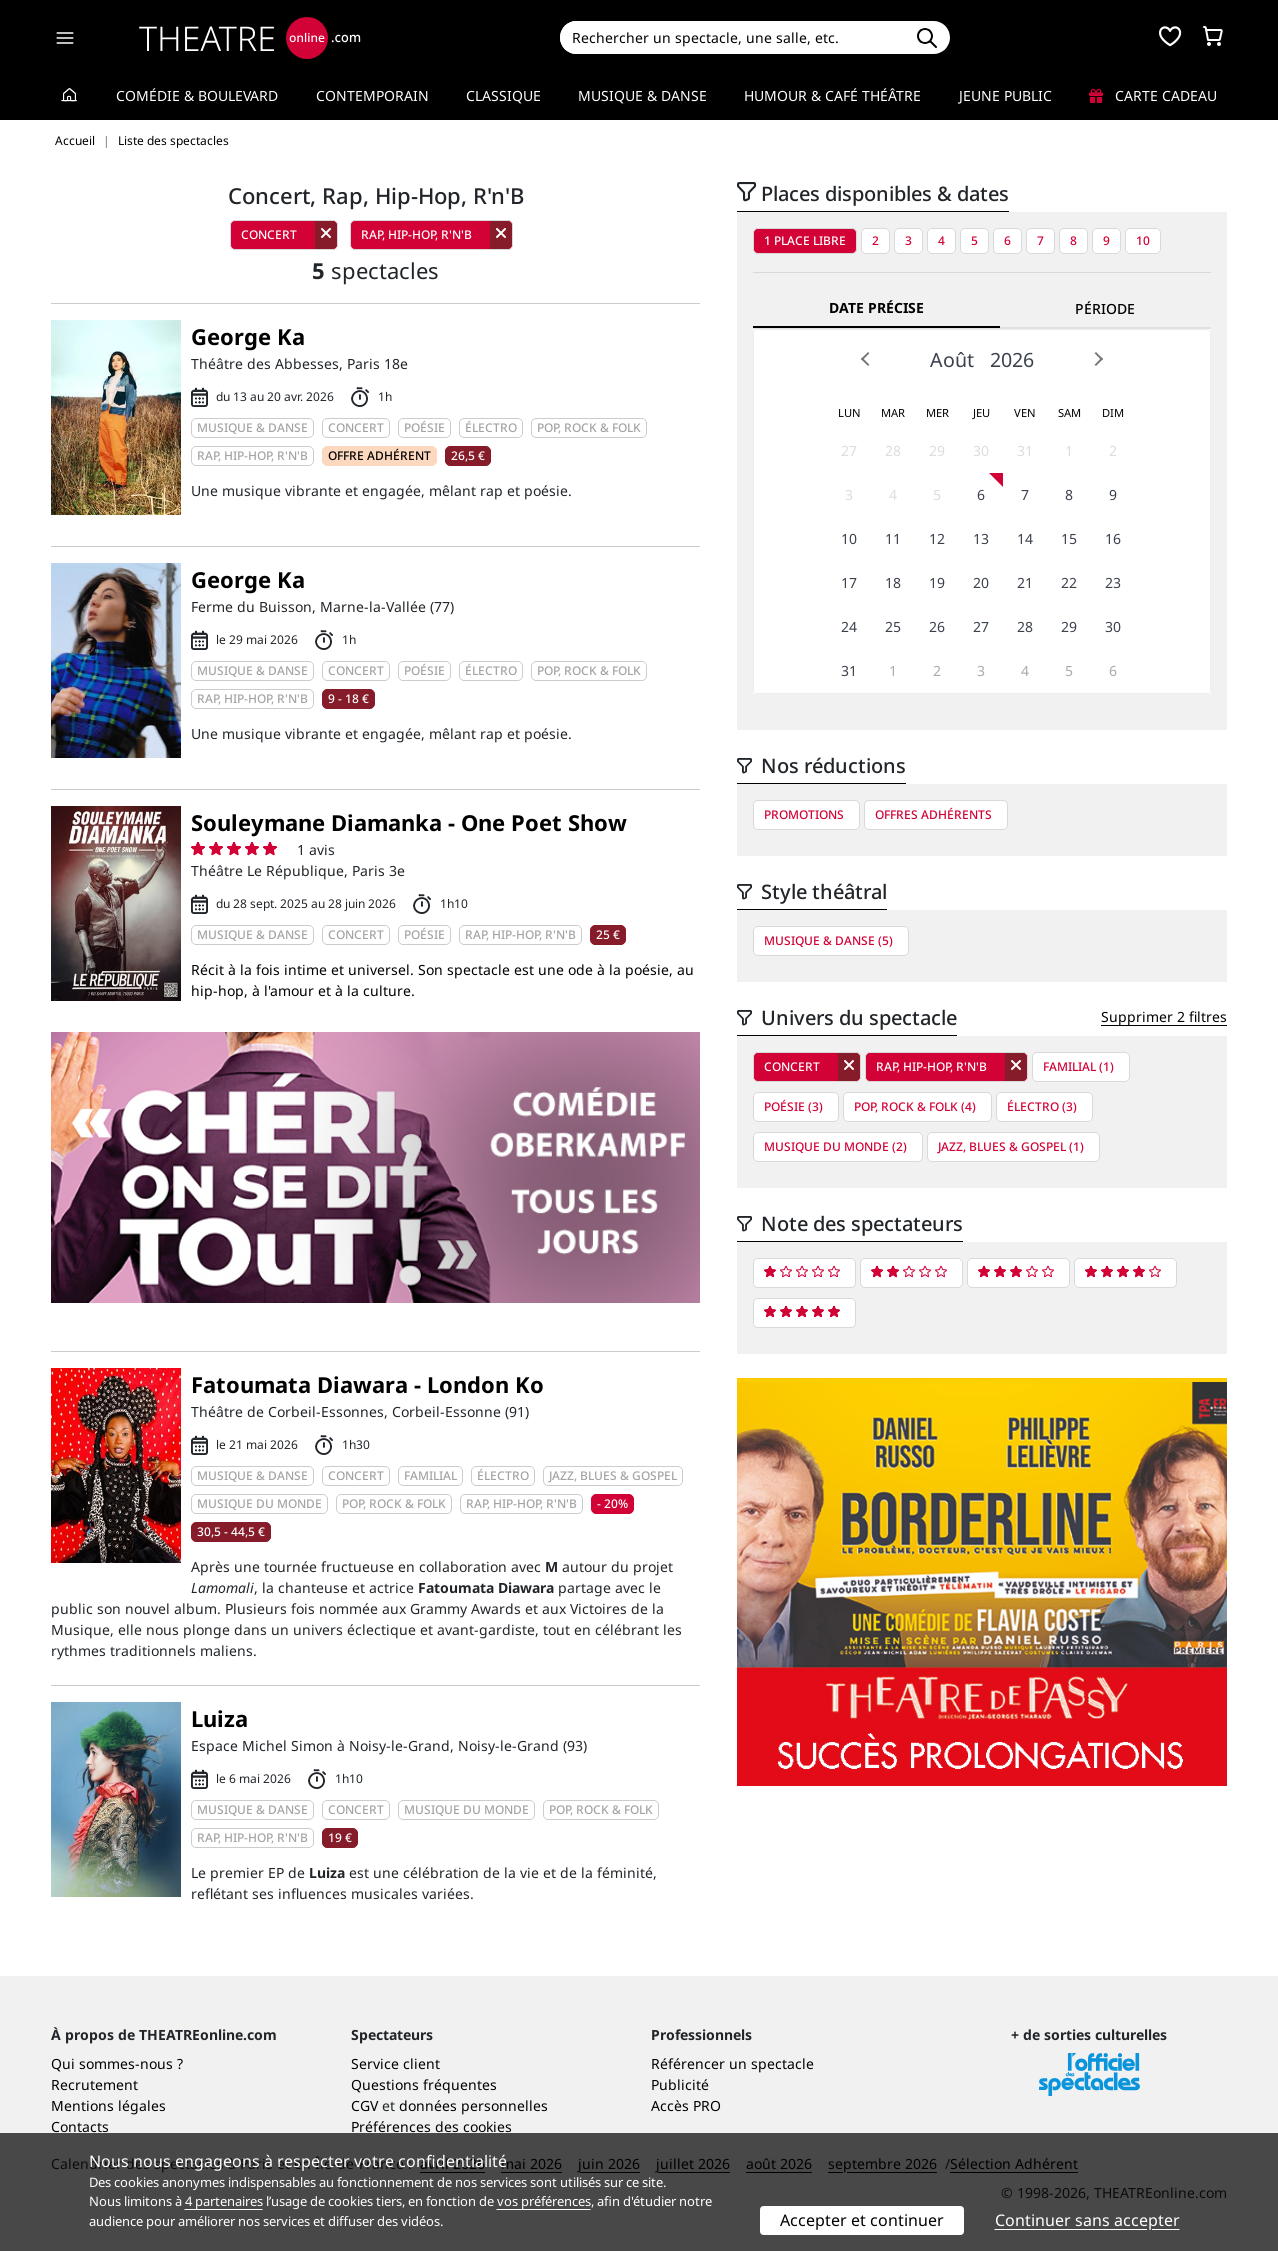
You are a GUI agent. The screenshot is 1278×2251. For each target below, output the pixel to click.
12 (937, 538)
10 (1143, 240)
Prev (866, 359)
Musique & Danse (642, 95)
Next (1098, 359)
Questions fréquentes (424, 2084)
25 (893, 626)
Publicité (680, 2084)
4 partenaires (224, 2201)
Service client (395, 2063)
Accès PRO (686, 2105)
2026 (1012, 359)
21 (1025, 582)
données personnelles (473, 2105)
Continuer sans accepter (1087, 2220)
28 (893, 450)
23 (1113, 582)
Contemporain (372, 95)
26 (937, 626)
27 (849, 450)
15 (1069, 538)
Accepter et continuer (862, 2220)
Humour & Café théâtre (832, 95)
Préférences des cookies (431, 2126)
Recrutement (94, 2084)
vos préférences (544, 2201)
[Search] (731, 37)
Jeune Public (1005, 95)
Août (952, 359)
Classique (503, 95)
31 (1025, 450)
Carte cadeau (1153, 95)
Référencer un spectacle (732, 2063)
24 (849, 626)
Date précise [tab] (876, 307)
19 (937, 582)
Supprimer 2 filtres (1164, 1016)
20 (981, 582)
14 (1025, 538)
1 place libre (805, 240)
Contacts (80, 2126)
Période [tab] (1105, 308)
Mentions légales (108, 2105)
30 (981, 450)
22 (1069, 582)
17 (849, 582)
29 (937, 450)
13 (981, 538)
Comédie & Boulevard (197, 95)
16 (1113, 538)
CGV (364, 2105)
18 (893, 582)
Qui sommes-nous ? (117, 2063)
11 (893, 538)
